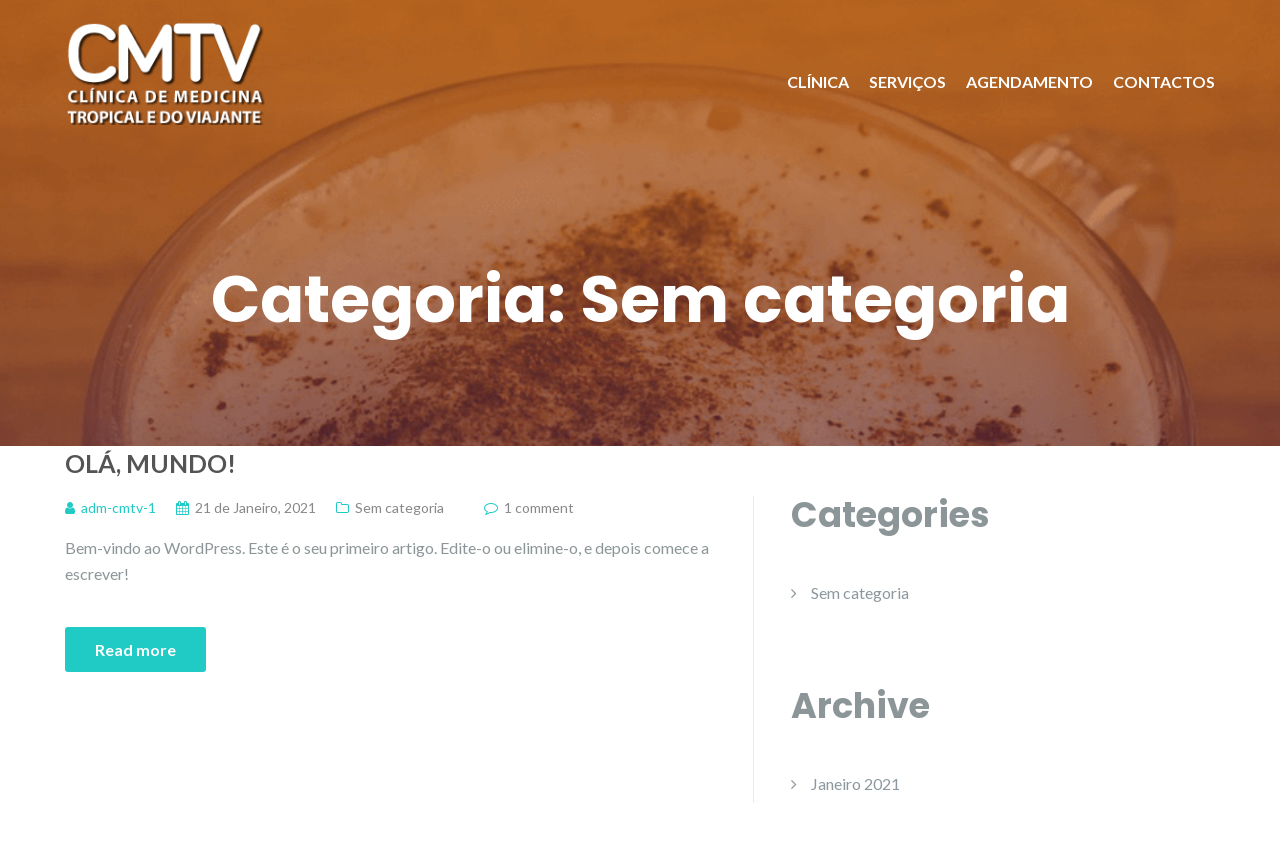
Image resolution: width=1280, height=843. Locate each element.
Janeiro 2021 (855, 783)
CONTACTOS (1164, 81)
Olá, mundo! (150, 463)
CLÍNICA (818, 81)
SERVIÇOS (907, 81)
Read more (135, 649)
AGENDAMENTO (1029, 81)
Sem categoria (399, 507)
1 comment (539, 507)
